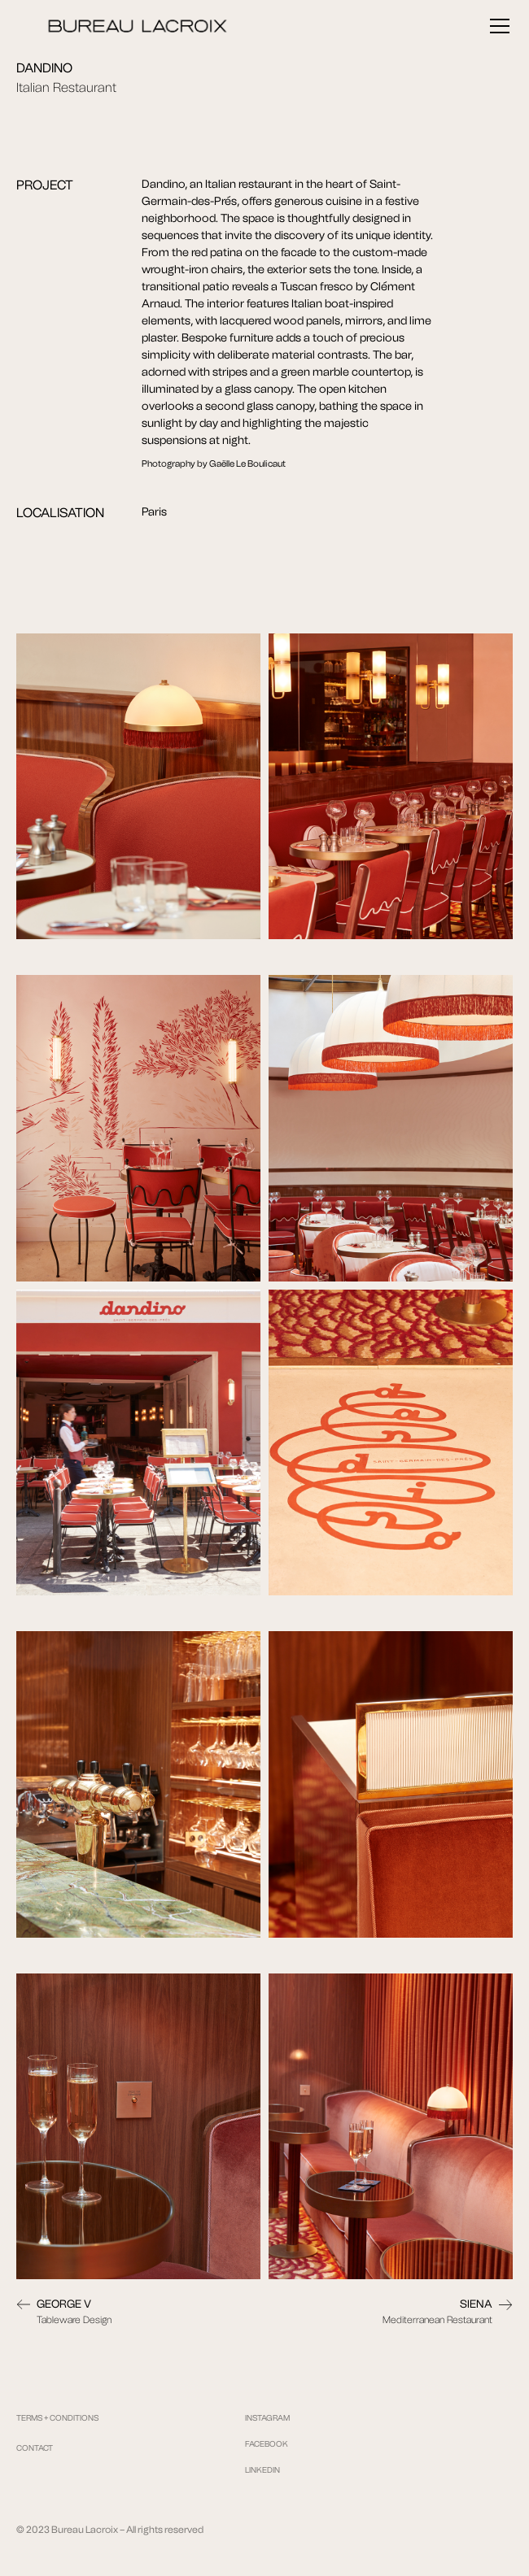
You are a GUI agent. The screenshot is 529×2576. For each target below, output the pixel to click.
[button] (496, 26)
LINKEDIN (262, 2470)
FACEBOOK (266, 2444)
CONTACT (34, 2448)
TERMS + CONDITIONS (57, 2418)
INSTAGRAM (267, 2418)
